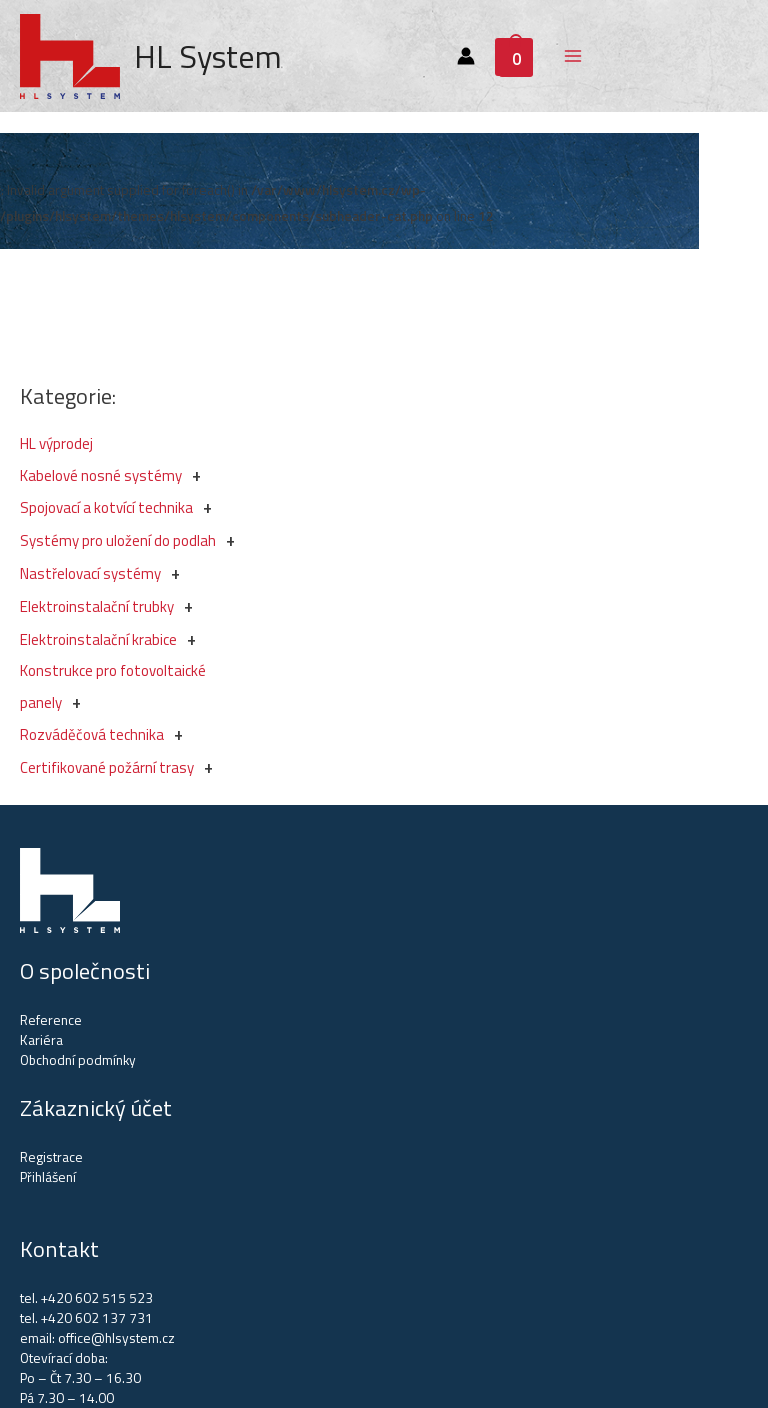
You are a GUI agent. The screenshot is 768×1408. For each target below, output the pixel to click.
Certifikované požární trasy (107, 767)
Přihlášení (48, 1177)
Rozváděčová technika (92, 734)
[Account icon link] (466, 56)
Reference (51, 1020)
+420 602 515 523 (97, 1298)
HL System (208, 56)
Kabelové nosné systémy (101, 475)
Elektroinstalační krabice (98, 639)
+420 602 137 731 (97, 1318)
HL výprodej (56, 443)
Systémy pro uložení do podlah (118, 540)
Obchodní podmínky (78, 1060)
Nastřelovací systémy (90, 573)
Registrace (51, 1157)
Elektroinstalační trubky (97, 606)
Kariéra (41, 1040)
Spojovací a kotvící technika (106, 507)
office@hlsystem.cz (116, 1338)
